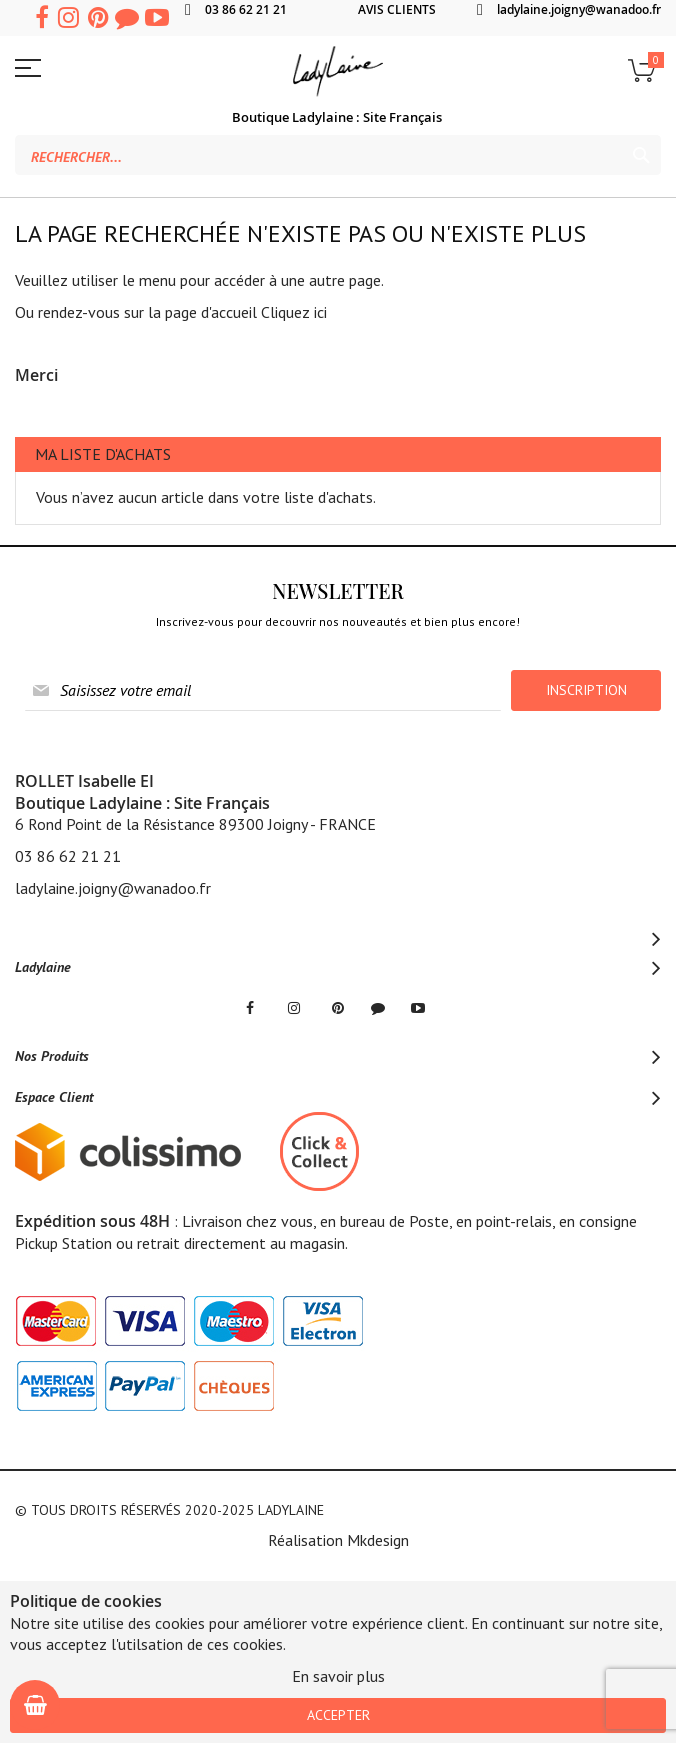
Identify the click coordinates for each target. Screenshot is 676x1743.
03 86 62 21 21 (246, 9)
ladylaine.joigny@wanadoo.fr (579, 9)
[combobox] (338, 155)
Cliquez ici (294, 312)
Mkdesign (378, 1540)
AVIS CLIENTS (397, 9)
